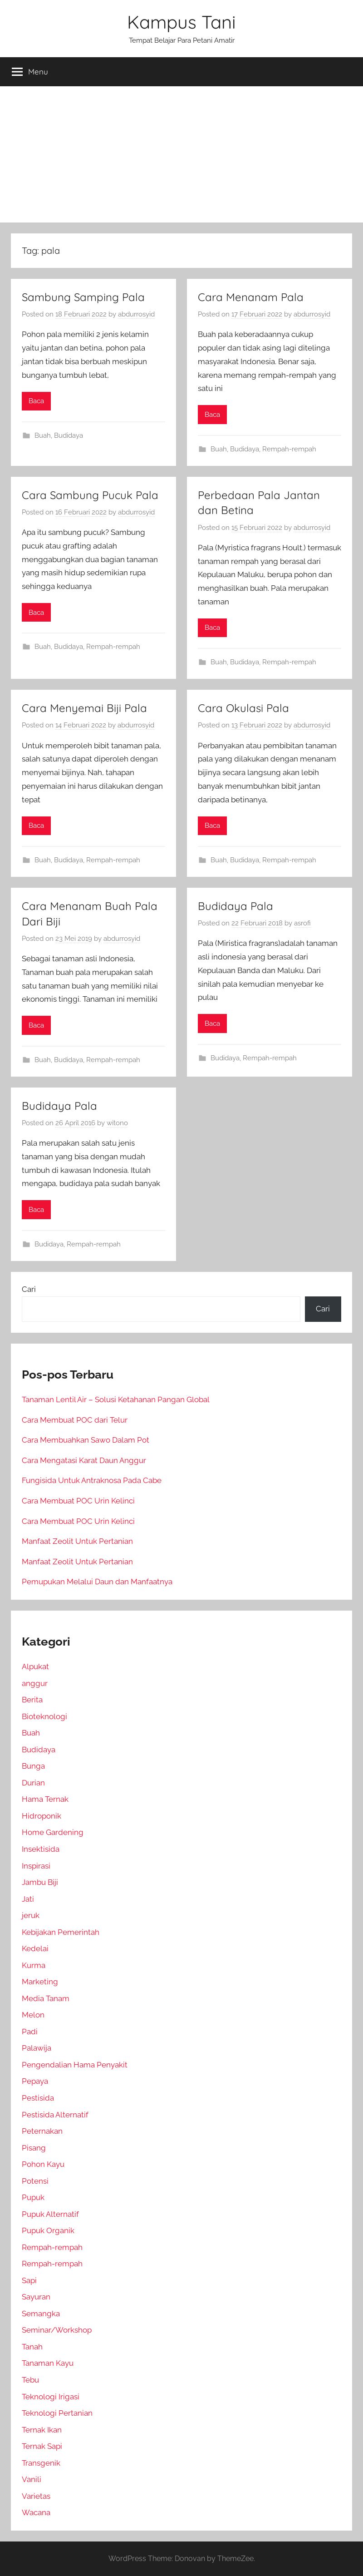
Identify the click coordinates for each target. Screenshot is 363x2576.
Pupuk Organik (48, 2230)
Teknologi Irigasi (50, 2396)
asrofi (302, 923)
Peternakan (42, 2131)
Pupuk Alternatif (50, 2214)
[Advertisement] (181, 154)
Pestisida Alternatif (55, 2114)
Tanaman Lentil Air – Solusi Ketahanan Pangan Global (116, 1399)
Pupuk (33, 2197)
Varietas (36, 2496)
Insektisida (40, 1849)
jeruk (30, 1915)
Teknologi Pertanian (57, 2413)
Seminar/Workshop (57, 2329)
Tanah (32, 2346)
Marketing (40, 1981)
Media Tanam (45, 1998)
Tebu (30, 2379)
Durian (33, 1782)
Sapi (29, 2280)
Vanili (31, 2479)
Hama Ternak (45, 1799)
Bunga (33, 1765)
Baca (36, 401)
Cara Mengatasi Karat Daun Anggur (84, 1460)
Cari (29, 1289)
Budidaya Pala (235, 906)
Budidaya (68, 435)
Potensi (35, 2180)
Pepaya (35, 2081)
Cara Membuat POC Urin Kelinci (78, 1500)
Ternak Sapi (42, 2446)
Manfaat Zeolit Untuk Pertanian (77, 1541)
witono (117, 1123)
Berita (32, 1699)
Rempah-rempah (289, 449)
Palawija (36, 2047)
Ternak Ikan (42, 2429)
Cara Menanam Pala (251, 297)
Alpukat (35, 1666)
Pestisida (38, 2097)
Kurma (33, 1965)
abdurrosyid (136, 314)
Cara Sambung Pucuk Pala (90, 495)
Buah (42, 435)
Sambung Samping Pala (83, 297)
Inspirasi (36, 1865)
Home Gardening (52, 1832)
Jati (28, 1899)
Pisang (34, 2147)
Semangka (41, 2313)
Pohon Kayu (43, 2164)
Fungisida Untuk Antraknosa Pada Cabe (92, 1480)
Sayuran (36, 2296)
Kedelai (35, 1948)
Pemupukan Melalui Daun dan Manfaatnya (97, 1581)
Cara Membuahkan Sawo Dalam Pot (85, 1439)
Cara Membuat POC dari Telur (75, 1419)
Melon (33, 2014)
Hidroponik (41, 1815)
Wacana (36, 2512)
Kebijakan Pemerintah (60, 1932)
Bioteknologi (44, 1716)
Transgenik (41, 2462)
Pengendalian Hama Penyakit (75, 2064)
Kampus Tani (181, 21)
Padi (30, 2031)
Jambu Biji (40, 1882)
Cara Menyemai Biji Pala (84, 708)
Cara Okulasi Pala (243, 708)
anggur (35, 1683)
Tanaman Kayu (48, 2363)
